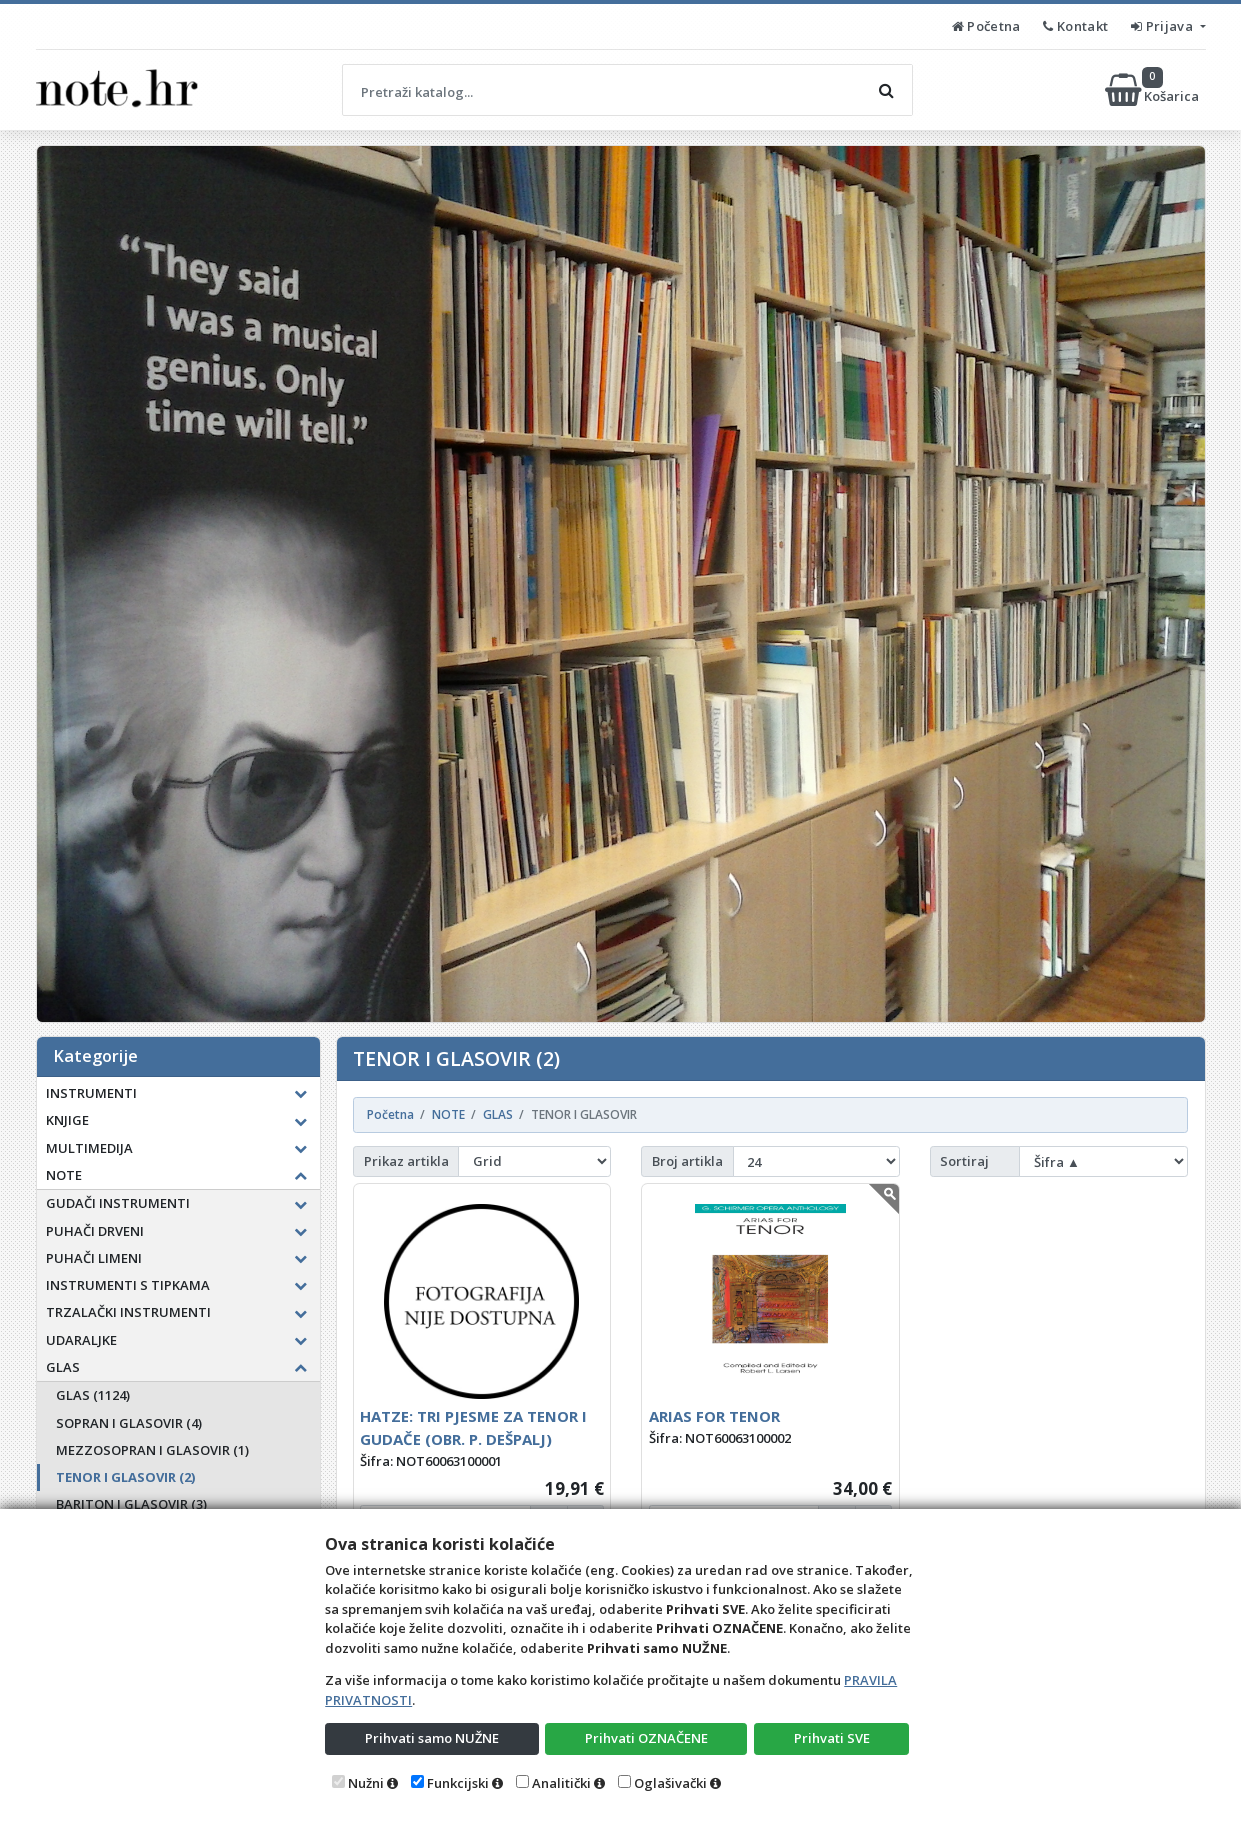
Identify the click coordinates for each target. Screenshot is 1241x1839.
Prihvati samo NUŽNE (432, 1738)
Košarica (1153, 90)
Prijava (1163, 26)
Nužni (366, 1783)
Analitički (561, 1783)
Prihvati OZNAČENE (646, 1738)
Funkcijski (458, 1783)
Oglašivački (670, 1783)
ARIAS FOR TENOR (714, 1416)
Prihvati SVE (832, 1738)
